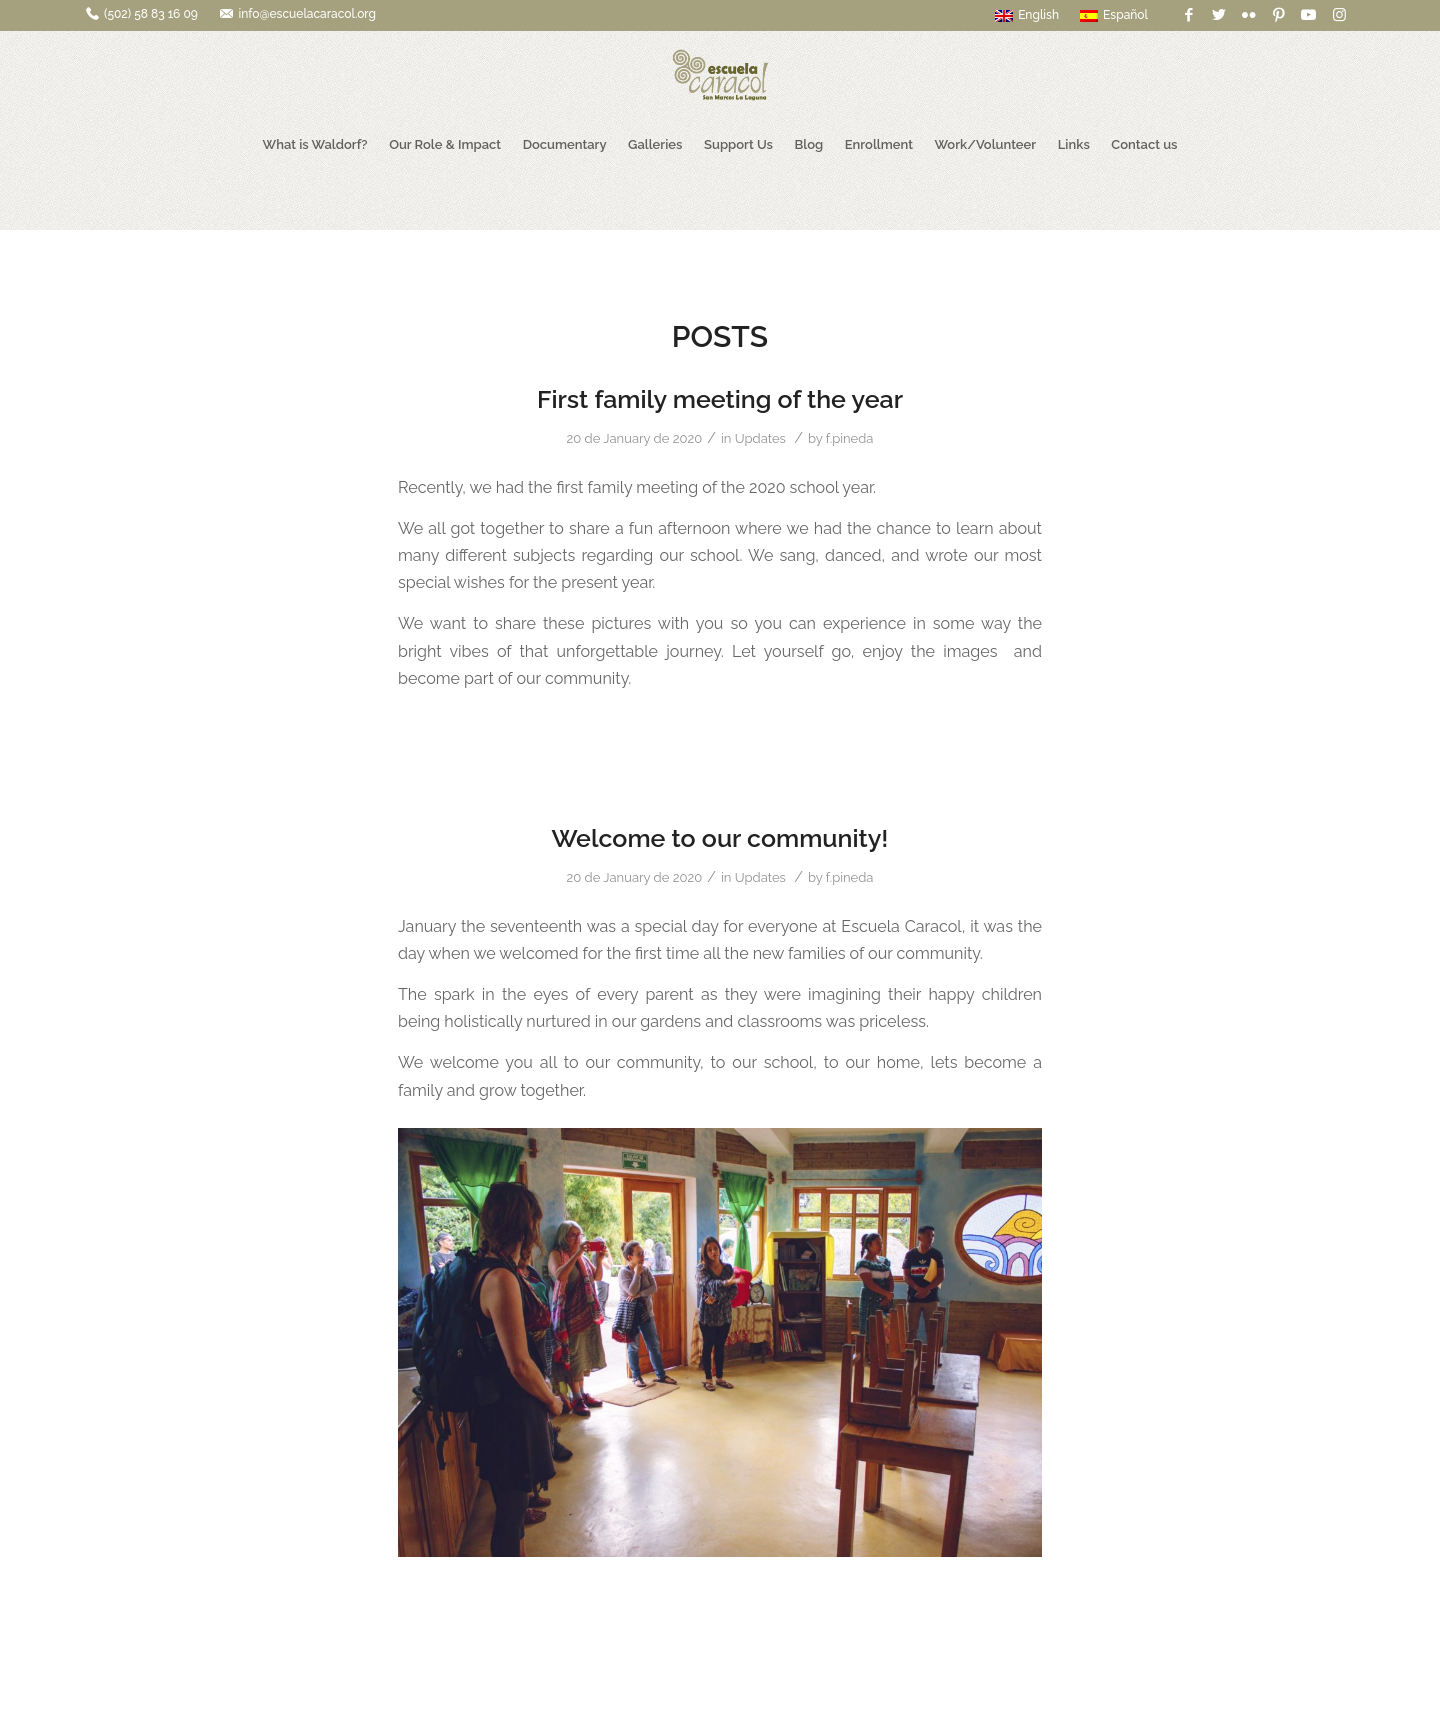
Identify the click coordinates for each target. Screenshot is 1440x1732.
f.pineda (850, 438)
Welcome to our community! (720, 838)
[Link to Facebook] (1188, 15)
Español (1114, 15)
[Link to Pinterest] (1278, 15)
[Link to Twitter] (1218, 15)
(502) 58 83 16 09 (151, 14)
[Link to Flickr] (1248, 15)
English (1027, 15)
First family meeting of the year (720, 399)
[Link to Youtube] (1308, 15)
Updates (760, 438)
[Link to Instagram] (1339, 15)
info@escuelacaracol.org (307, 14)
